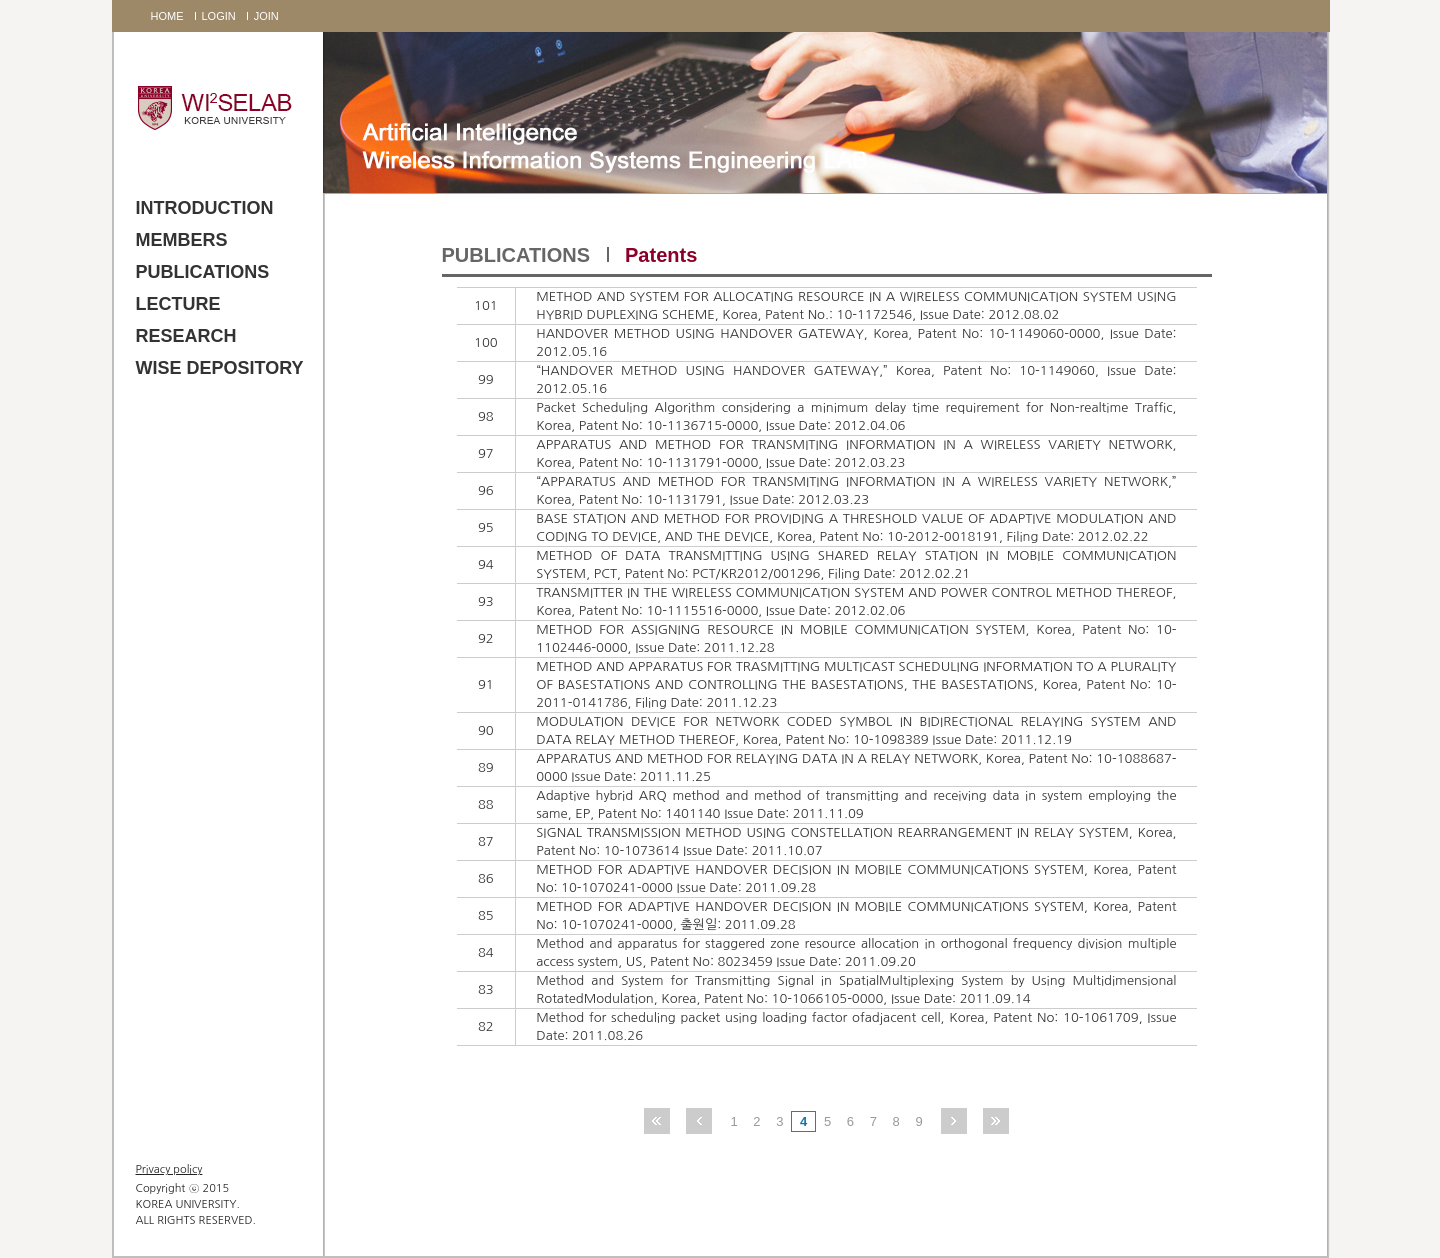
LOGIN (219, 16)
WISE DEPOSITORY (220, 368)
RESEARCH (186, 336)
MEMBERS (182, 240)
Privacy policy (169, 1169)
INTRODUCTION (205, 208)
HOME (167, 16)
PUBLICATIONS (203, 272)
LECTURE (178, 304)
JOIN (266, 16)
